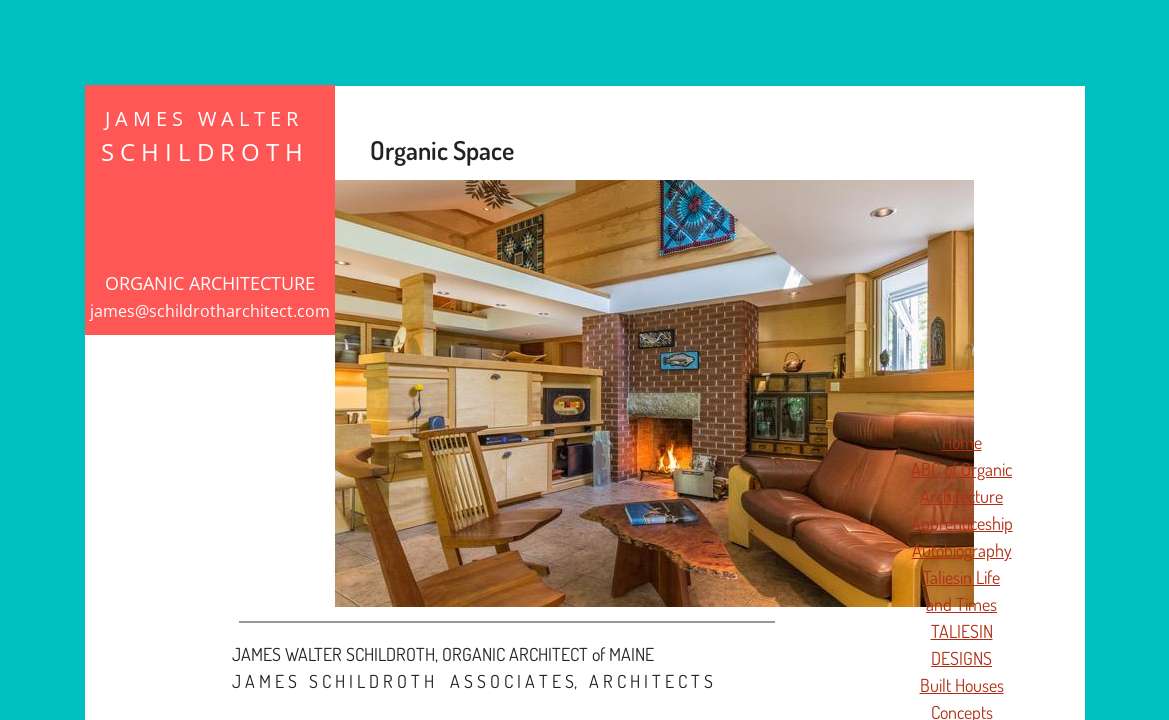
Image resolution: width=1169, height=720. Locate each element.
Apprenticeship (962, 523)
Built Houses (962, 685)
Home (962, 442)
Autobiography (962, 550)
